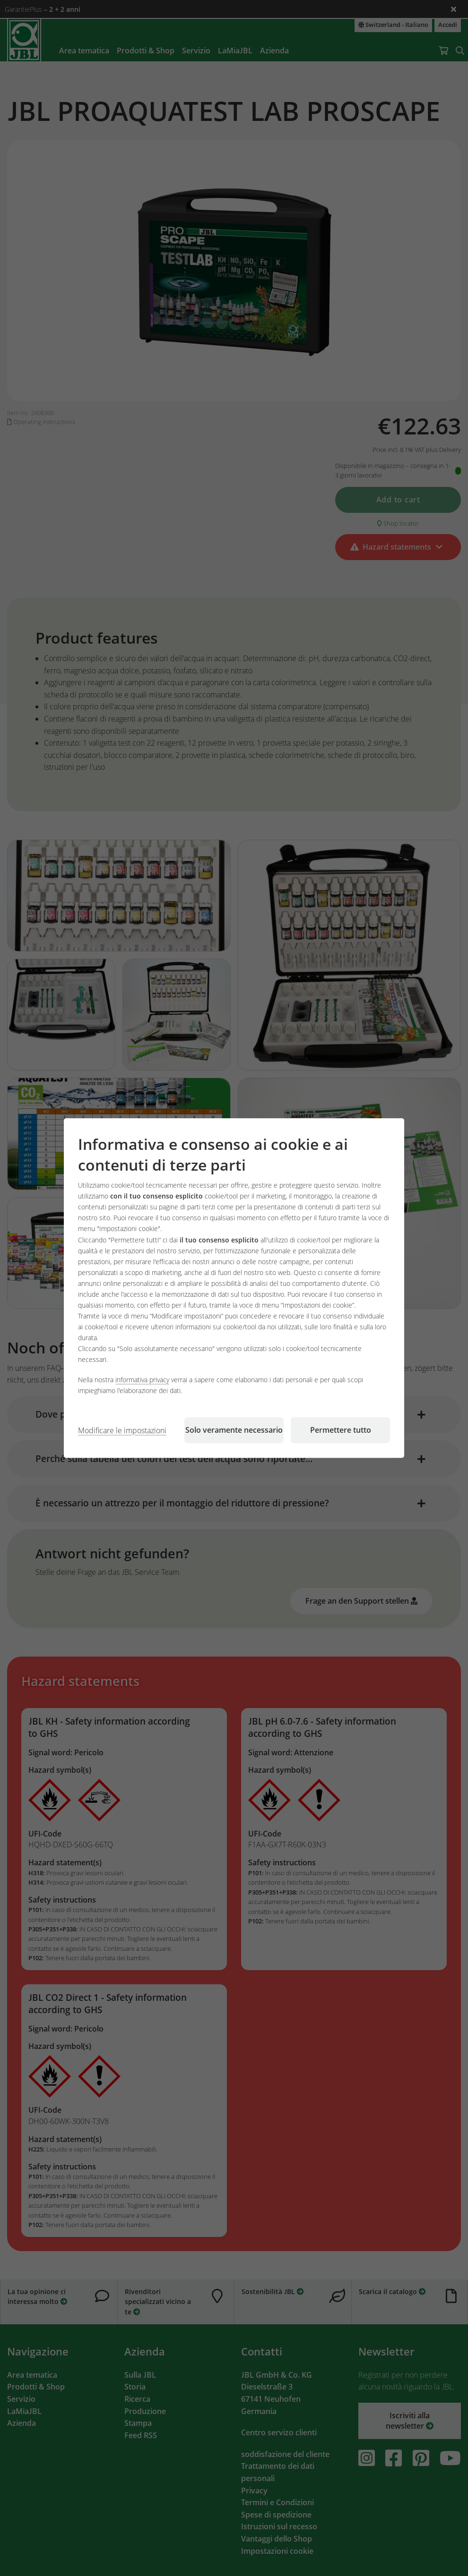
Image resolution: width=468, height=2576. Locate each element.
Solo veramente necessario (234, 1430)
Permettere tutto (340, 1430)
